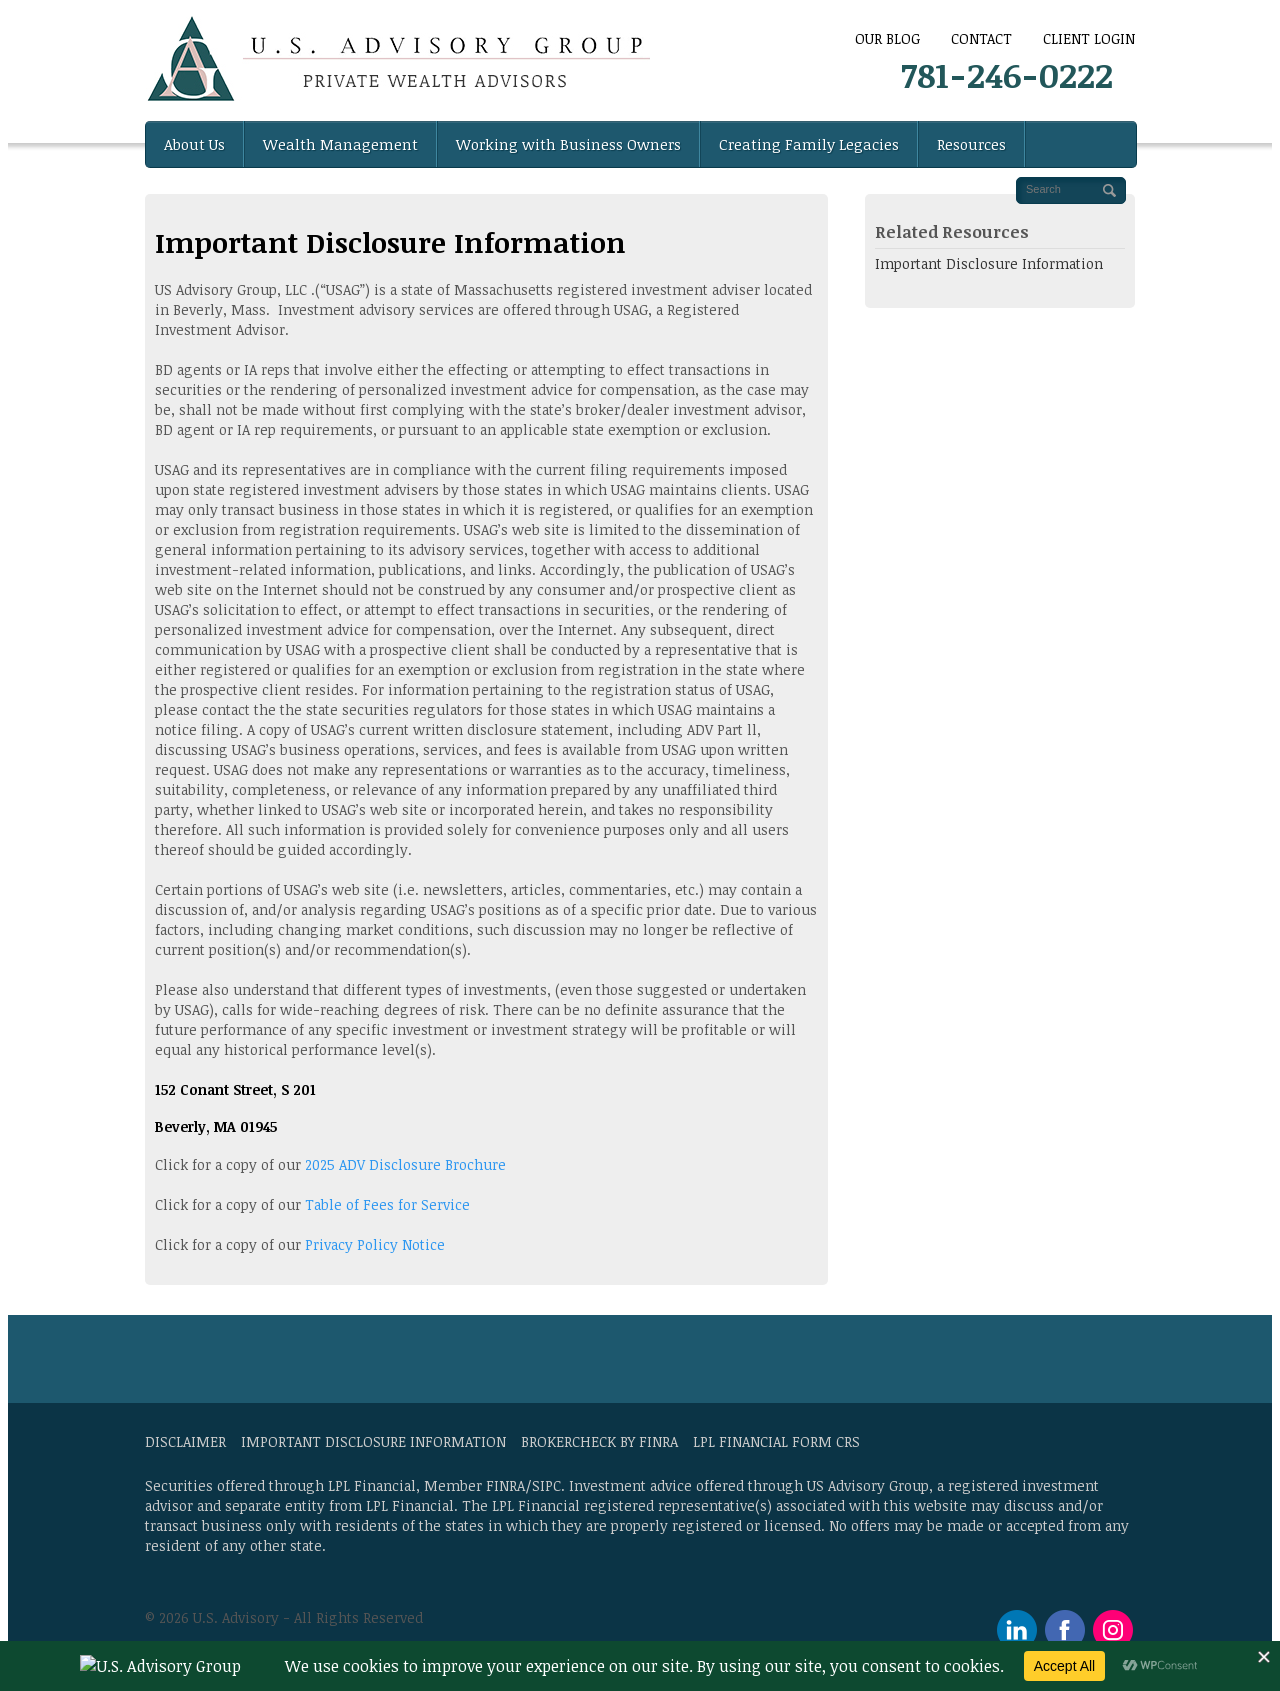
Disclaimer (185, 1441)
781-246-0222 (1007, 74)
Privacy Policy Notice (375, 1244)
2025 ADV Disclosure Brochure (405, 1164)
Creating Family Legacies (809, 144)
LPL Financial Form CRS (776, 1441)
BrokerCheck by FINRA (599, 1441)
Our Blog (887, 38)
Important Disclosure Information (989, 263)
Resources (971, 144)
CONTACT (981, 38)
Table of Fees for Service (385, 1204)
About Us (194, 144)
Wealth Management (340, 144)
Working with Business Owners (568, 144)
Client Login (1089, 38)
